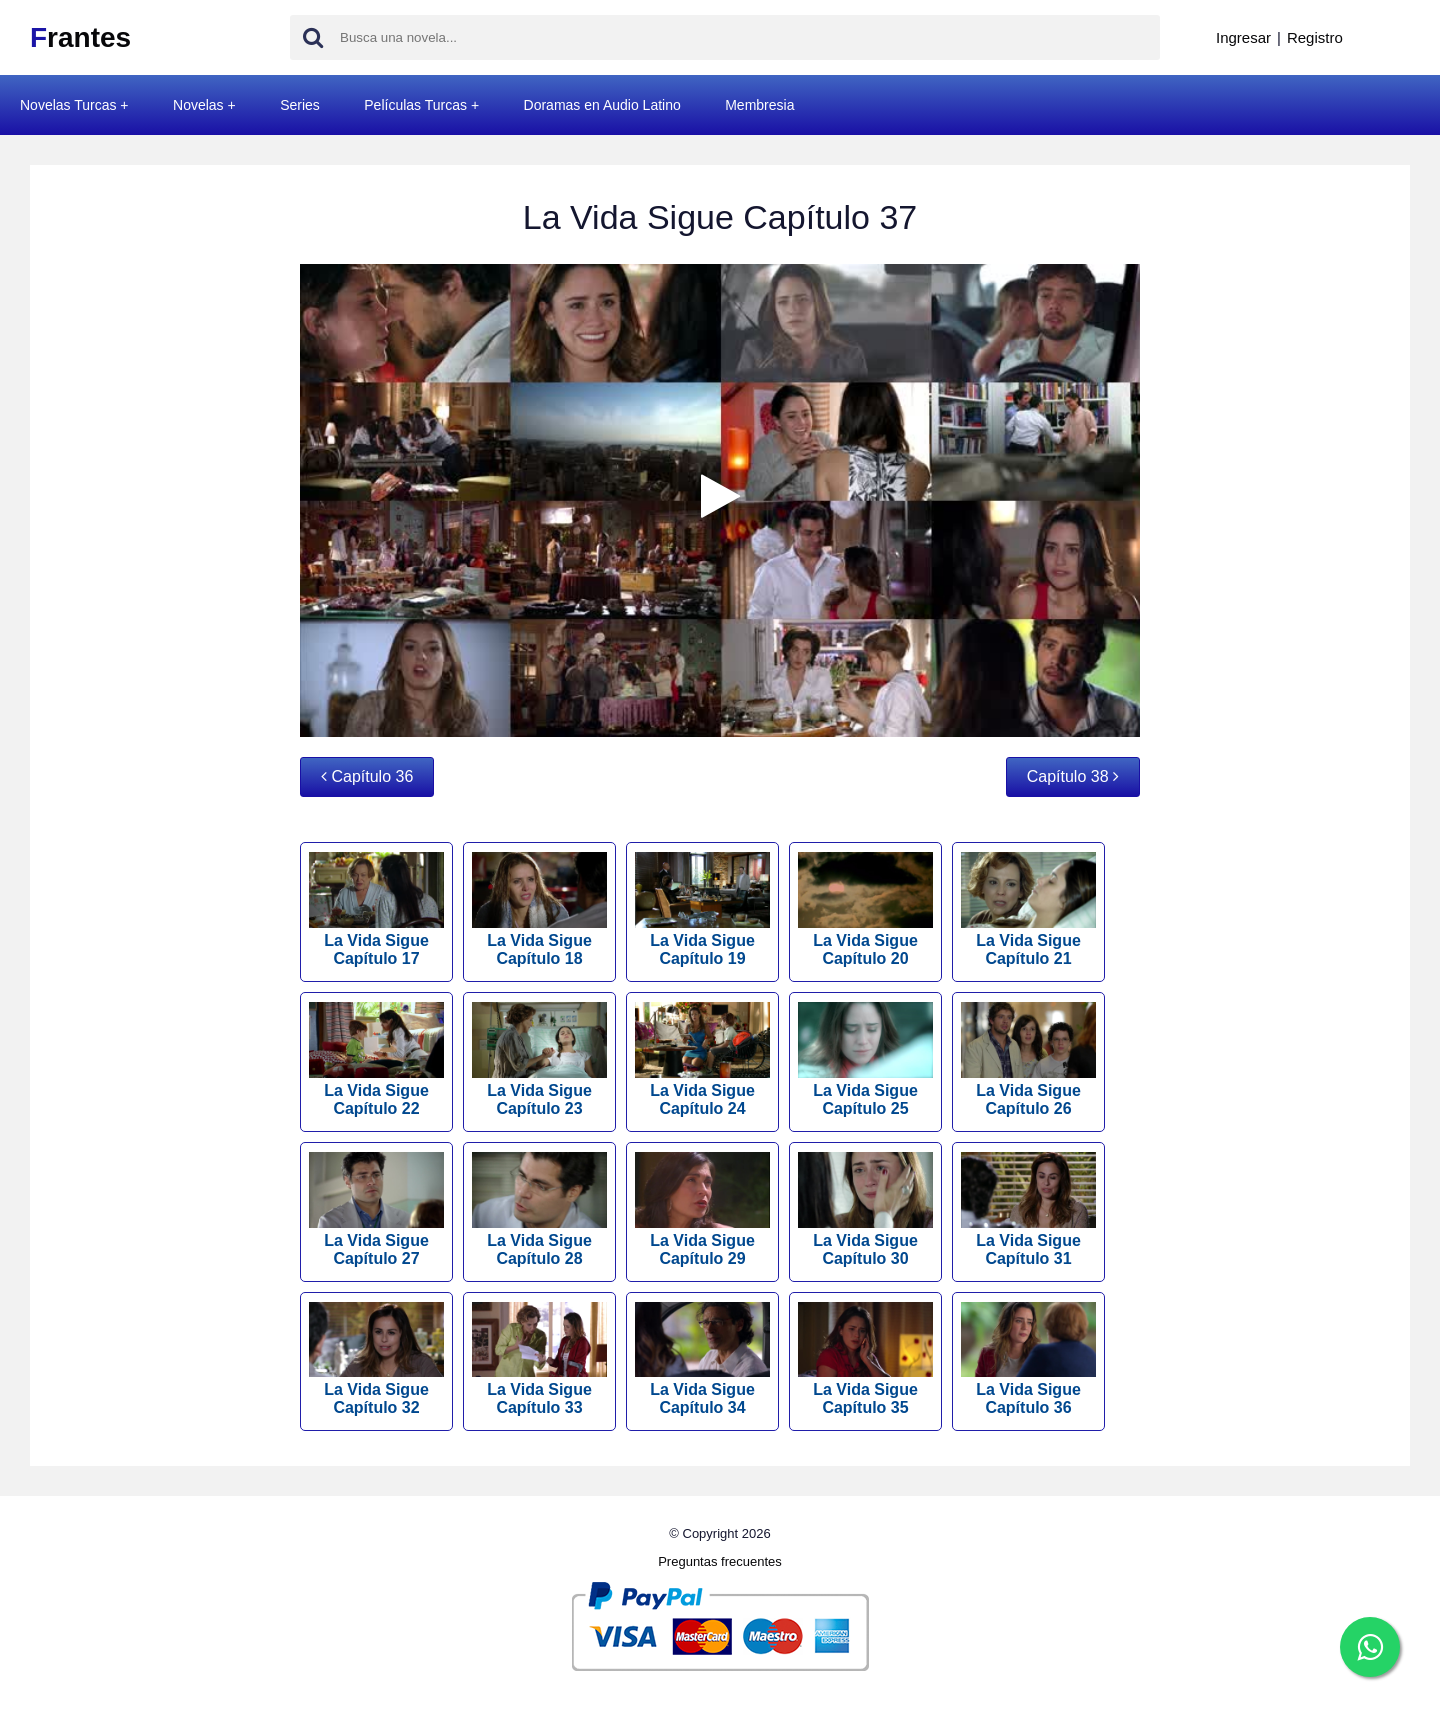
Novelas (198, 105)
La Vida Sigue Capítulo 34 (702, 1359)
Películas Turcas (415, 105)
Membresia (759, 105)
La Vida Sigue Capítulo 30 (865, 1209)
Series (300, 105)
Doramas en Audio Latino (602, 105)
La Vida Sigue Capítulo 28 (539, 1209)
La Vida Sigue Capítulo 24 (702, 1059)
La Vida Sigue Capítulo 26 (1028, 1059)
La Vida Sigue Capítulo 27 (376, 1209)
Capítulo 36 (367, 776)
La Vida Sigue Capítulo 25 (865, 1059)
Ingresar (1243, 37)
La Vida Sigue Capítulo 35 (865, 1359)
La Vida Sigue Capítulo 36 (1028, 1359)
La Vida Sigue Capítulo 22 (376, 1059)
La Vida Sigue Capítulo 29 (702, 1209)
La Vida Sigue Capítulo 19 (702, 909)
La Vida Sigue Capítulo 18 (539, 909)
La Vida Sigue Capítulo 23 (539, 1059)
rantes (80, 37)
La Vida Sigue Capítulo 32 (376, 1359)
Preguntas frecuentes (720, 1561)
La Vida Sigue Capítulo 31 (1028, 1209)
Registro (1315, 37)
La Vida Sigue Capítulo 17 (376, 909)
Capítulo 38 (1073, 776)
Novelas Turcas (68, 105)
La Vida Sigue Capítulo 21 (1028, 909)
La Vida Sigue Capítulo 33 (539, 1359)
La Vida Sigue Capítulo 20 (865, 909)
